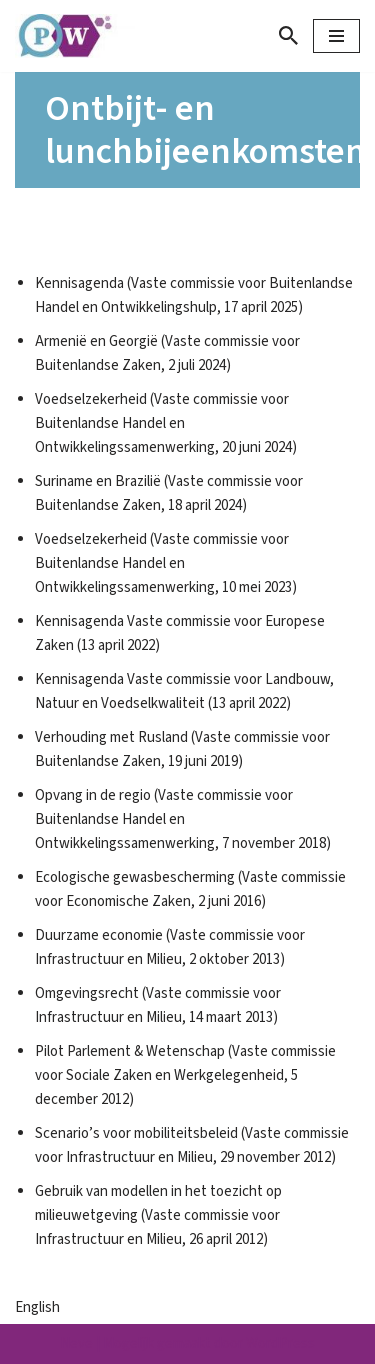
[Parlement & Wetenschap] (75, 36)
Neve (76, 1343)
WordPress (280, 1343)
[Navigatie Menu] (336, 36)
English (37, 1307)
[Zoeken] (288, 35)
